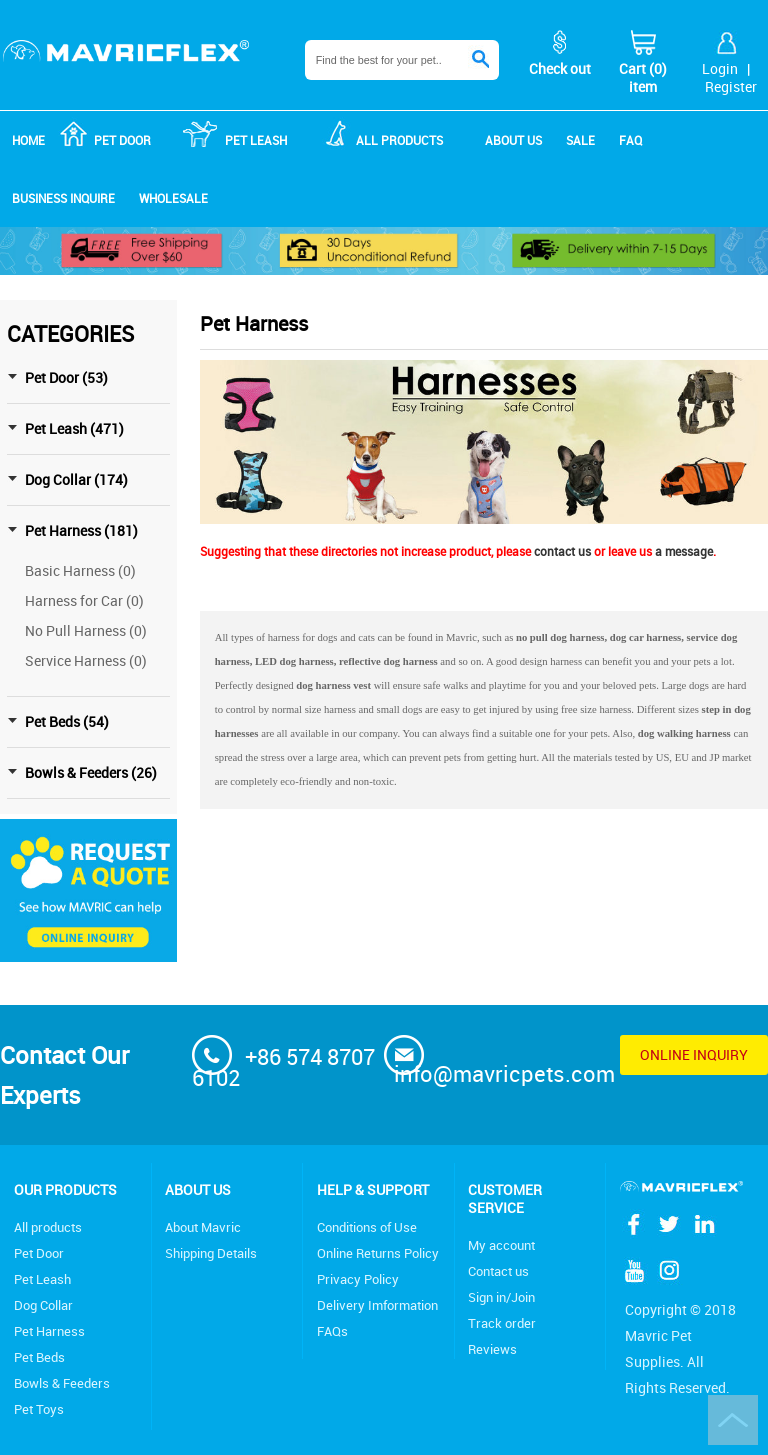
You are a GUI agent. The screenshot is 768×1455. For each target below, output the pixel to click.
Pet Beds (39, 1357)
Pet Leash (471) (74, 428)
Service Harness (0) (86, 660)
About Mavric (203, 1227)
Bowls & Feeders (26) (91, 772)
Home (28, 140)
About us (513, 140)
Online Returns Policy (378, 1253)
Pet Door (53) (66, 377)
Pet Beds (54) (67, 721)
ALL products (399, 140)
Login (720, 68)
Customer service (505, 1198)
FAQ (630, 140)
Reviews (492, 1349)
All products (48, 1227)
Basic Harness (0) (80, 570)
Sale (580, 140)
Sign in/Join (501, 1297)
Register (731, 86)
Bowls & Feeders (62, 1383)
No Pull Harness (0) (86, 630)
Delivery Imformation (377, 1305)
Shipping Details (211, 1253)
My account (501, 1245)
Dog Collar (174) (76, 479)
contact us (562, 551)
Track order (502, 1323)
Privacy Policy (358, 1279)
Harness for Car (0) (84, 600)
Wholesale (173, 198)
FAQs (332, 1331)
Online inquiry (694, 1054)
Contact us (498, 1271)
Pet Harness (49, 1331)
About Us (198, 1189)
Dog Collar (43, 1305)
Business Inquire (63, 198)
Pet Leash (256, 140)
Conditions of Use (367, 1227)
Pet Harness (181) (81, 530)
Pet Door (122, 140)
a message (684, 551)
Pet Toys (39, 1409)
